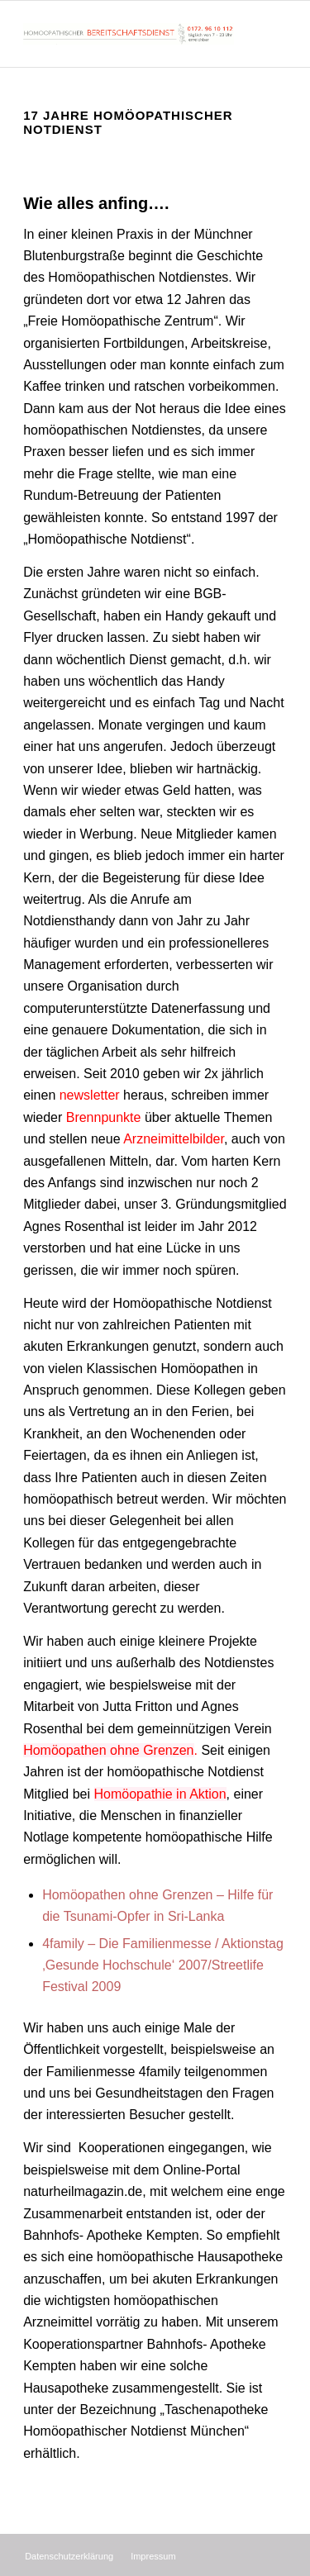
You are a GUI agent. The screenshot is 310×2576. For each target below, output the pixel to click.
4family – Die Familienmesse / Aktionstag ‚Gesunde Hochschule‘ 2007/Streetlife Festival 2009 (163, 1965)
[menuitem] (69, 2556)
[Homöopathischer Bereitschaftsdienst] (128, 34)
